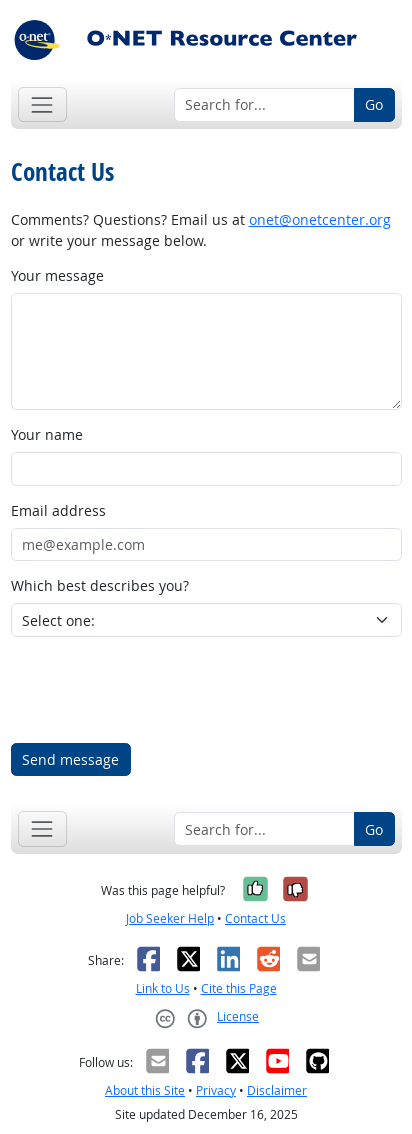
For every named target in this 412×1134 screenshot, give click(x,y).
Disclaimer (277, 1090)
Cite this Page (239, 988)
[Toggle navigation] (42, 104)
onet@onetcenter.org (320, 219)
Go (374, 104)
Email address (58, 510)
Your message (57, 275)
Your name (47, 434)
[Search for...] (264, 105)
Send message (70, 759)
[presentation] (163, 690)
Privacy (216, 1090)
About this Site (145, 1090)
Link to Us (163, 988)
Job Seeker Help (170, 918)
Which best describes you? (100, 585)
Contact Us (255, 918)
